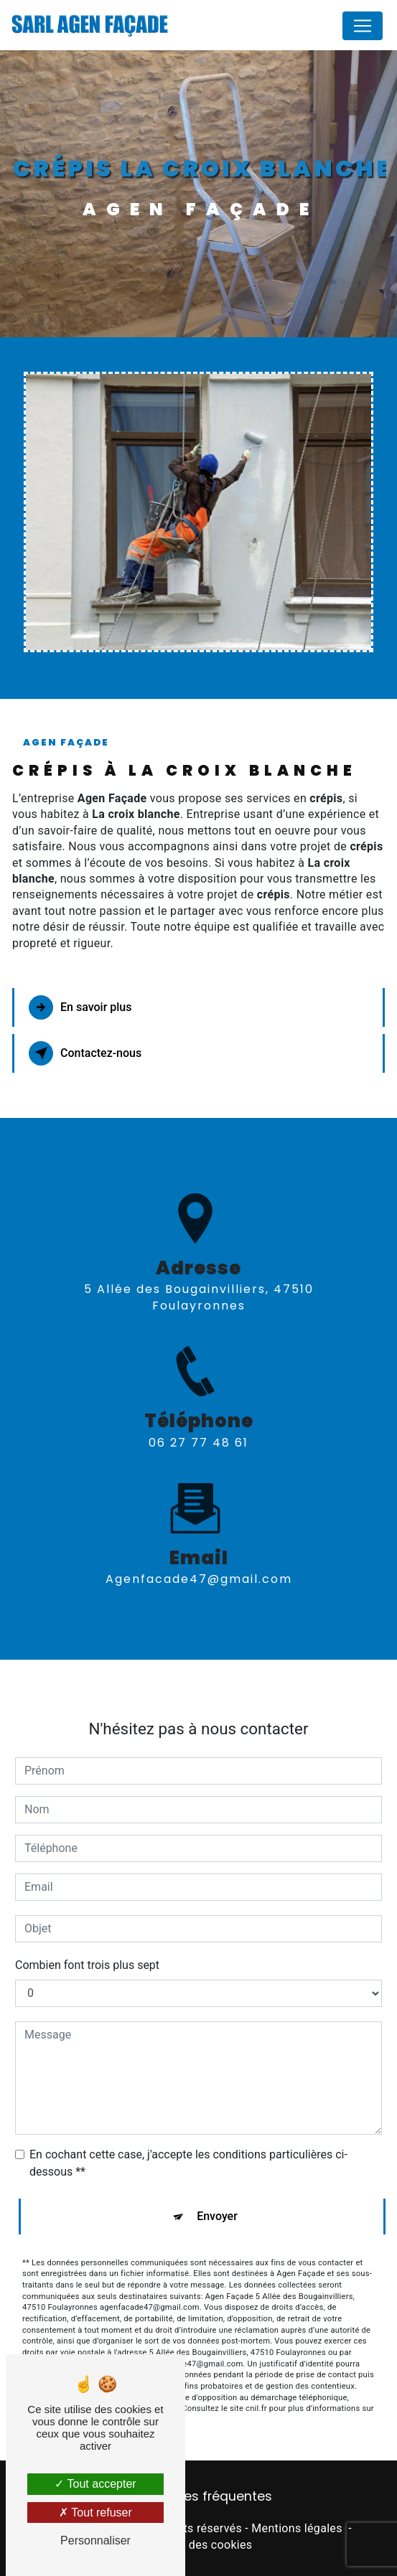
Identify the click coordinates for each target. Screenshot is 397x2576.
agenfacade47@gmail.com (199, 1562)
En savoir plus (80, 1007)
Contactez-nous (85, 1053)
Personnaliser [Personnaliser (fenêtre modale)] (95, 2540)
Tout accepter (95, 2484)
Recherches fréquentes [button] (198, 2496)
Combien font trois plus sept (87, 1948)
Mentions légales (296, 2528)
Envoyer (217, 2199)
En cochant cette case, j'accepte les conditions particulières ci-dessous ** (188, 2145)
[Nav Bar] (362, 25)
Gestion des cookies (199, 2545)
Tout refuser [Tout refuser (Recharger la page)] (95, 2512)
